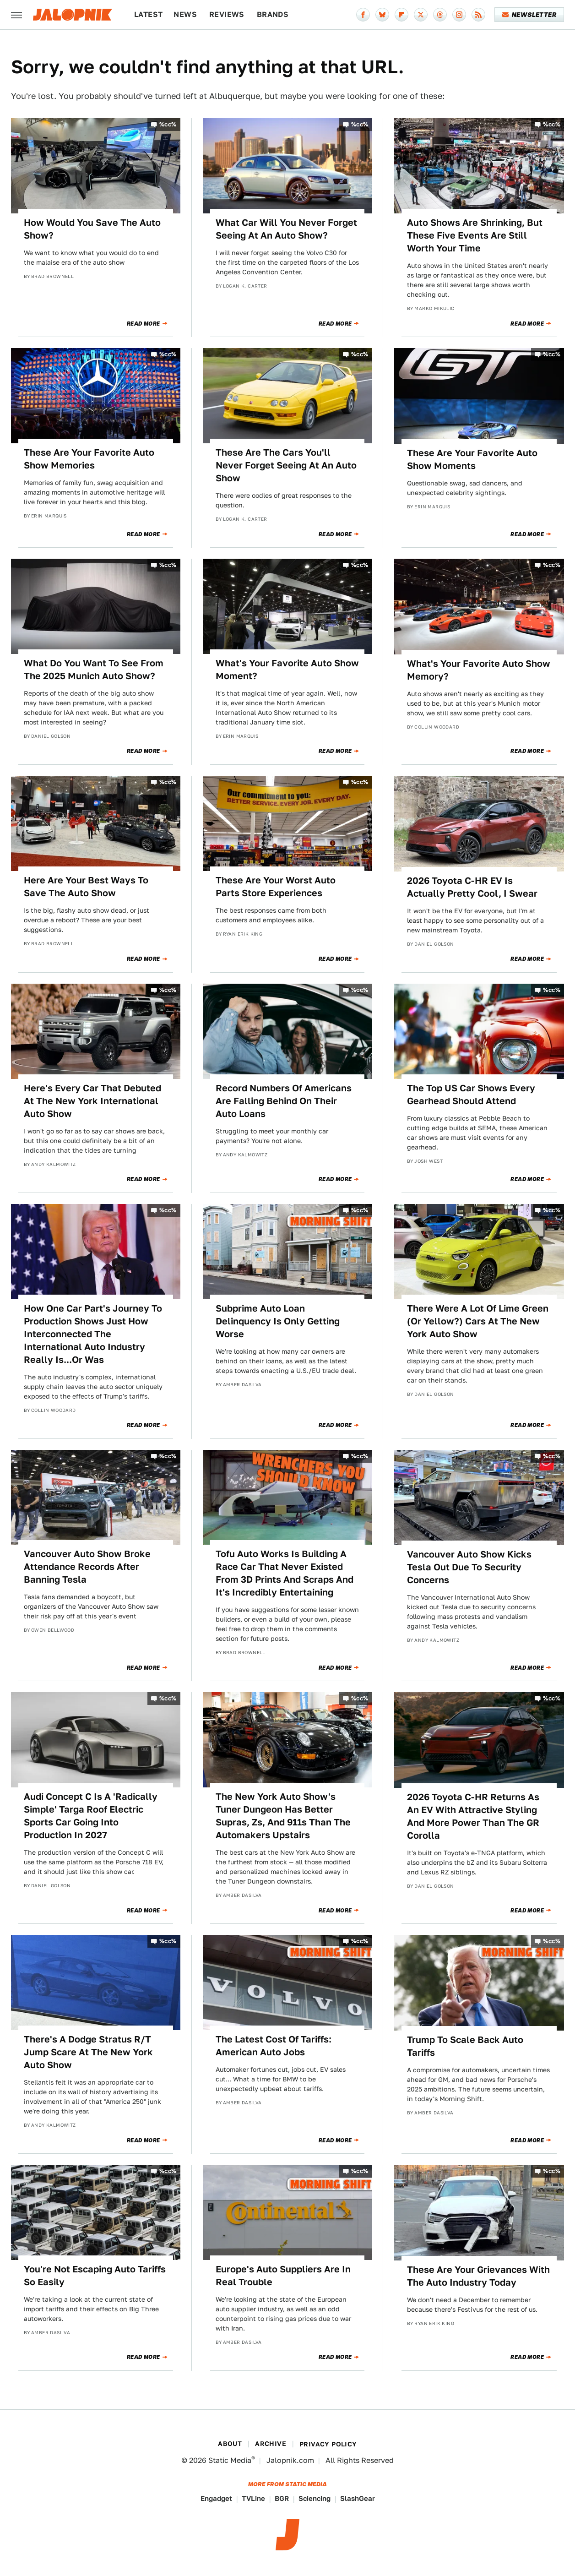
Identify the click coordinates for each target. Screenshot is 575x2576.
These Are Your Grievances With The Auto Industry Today (478, 2276)
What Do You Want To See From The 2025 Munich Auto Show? (93, 669)
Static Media (229, 2460)
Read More (143, 324)
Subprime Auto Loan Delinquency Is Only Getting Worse (278, 1321)
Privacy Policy (328, 2444)
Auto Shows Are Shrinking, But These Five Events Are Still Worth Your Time (474, 235)
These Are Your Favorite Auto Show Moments (472, 459)
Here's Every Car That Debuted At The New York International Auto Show (92, 1101)
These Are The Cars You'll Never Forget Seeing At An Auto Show (286, 465)
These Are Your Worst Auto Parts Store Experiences (276, 887)
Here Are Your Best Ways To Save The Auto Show (86, 887)
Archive (270, 2443)
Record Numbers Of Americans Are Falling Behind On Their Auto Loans (284, 1101)
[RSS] (478, 15)
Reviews (226, 14)
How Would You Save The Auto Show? (92, 229)
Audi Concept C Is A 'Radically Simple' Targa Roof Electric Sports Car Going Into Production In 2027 (90, 1816)
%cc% (168, 124)
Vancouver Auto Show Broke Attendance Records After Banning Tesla (87, 1566)
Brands (272, 14)
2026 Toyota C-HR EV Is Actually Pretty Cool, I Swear (472, 887)
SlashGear (357, 2498)
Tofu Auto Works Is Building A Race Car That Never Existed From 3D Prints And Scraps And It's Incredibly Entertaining (284, 1573)
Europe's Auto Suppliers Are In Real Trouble (283, 2275)
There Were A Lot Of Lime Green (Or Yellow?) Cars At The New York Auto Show (477, 1321)
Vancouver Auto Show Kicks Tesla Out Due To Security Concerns (469, 1567)
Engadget (216, 2498)
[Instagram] (459, 15)
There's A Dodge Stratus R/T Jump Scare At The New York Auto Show (88, 2052)
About (230, 2443)
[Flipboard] (401, 15)
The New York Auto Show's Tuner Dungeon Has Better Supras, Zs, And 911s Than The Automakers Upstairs (283, 1816)
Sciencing (314, 2498)
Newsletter (529, 14)
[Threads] (440, 15)
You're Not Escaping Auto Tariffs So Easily (95, 2275)
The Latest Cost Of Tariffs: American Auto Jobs (273, 2046)
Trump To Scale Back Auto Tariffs (465, 2046)
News (185, 14)
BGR (282, 2498)
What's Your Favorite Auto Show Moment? (287, 669)
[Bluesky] (382, 15)
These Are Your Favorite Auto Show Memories (89, 459)
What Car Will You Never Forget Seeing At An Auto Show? (286, 229)
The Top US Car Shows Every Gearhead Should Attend (471, 1094)
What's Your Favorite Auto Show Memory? (478, 670)
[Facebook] (363, 15)
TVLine (253, 2498)
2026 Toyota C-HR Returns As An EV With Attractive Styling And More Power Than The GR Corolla (473, 1816)
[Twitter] (421, 15)
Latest (148, 14)
